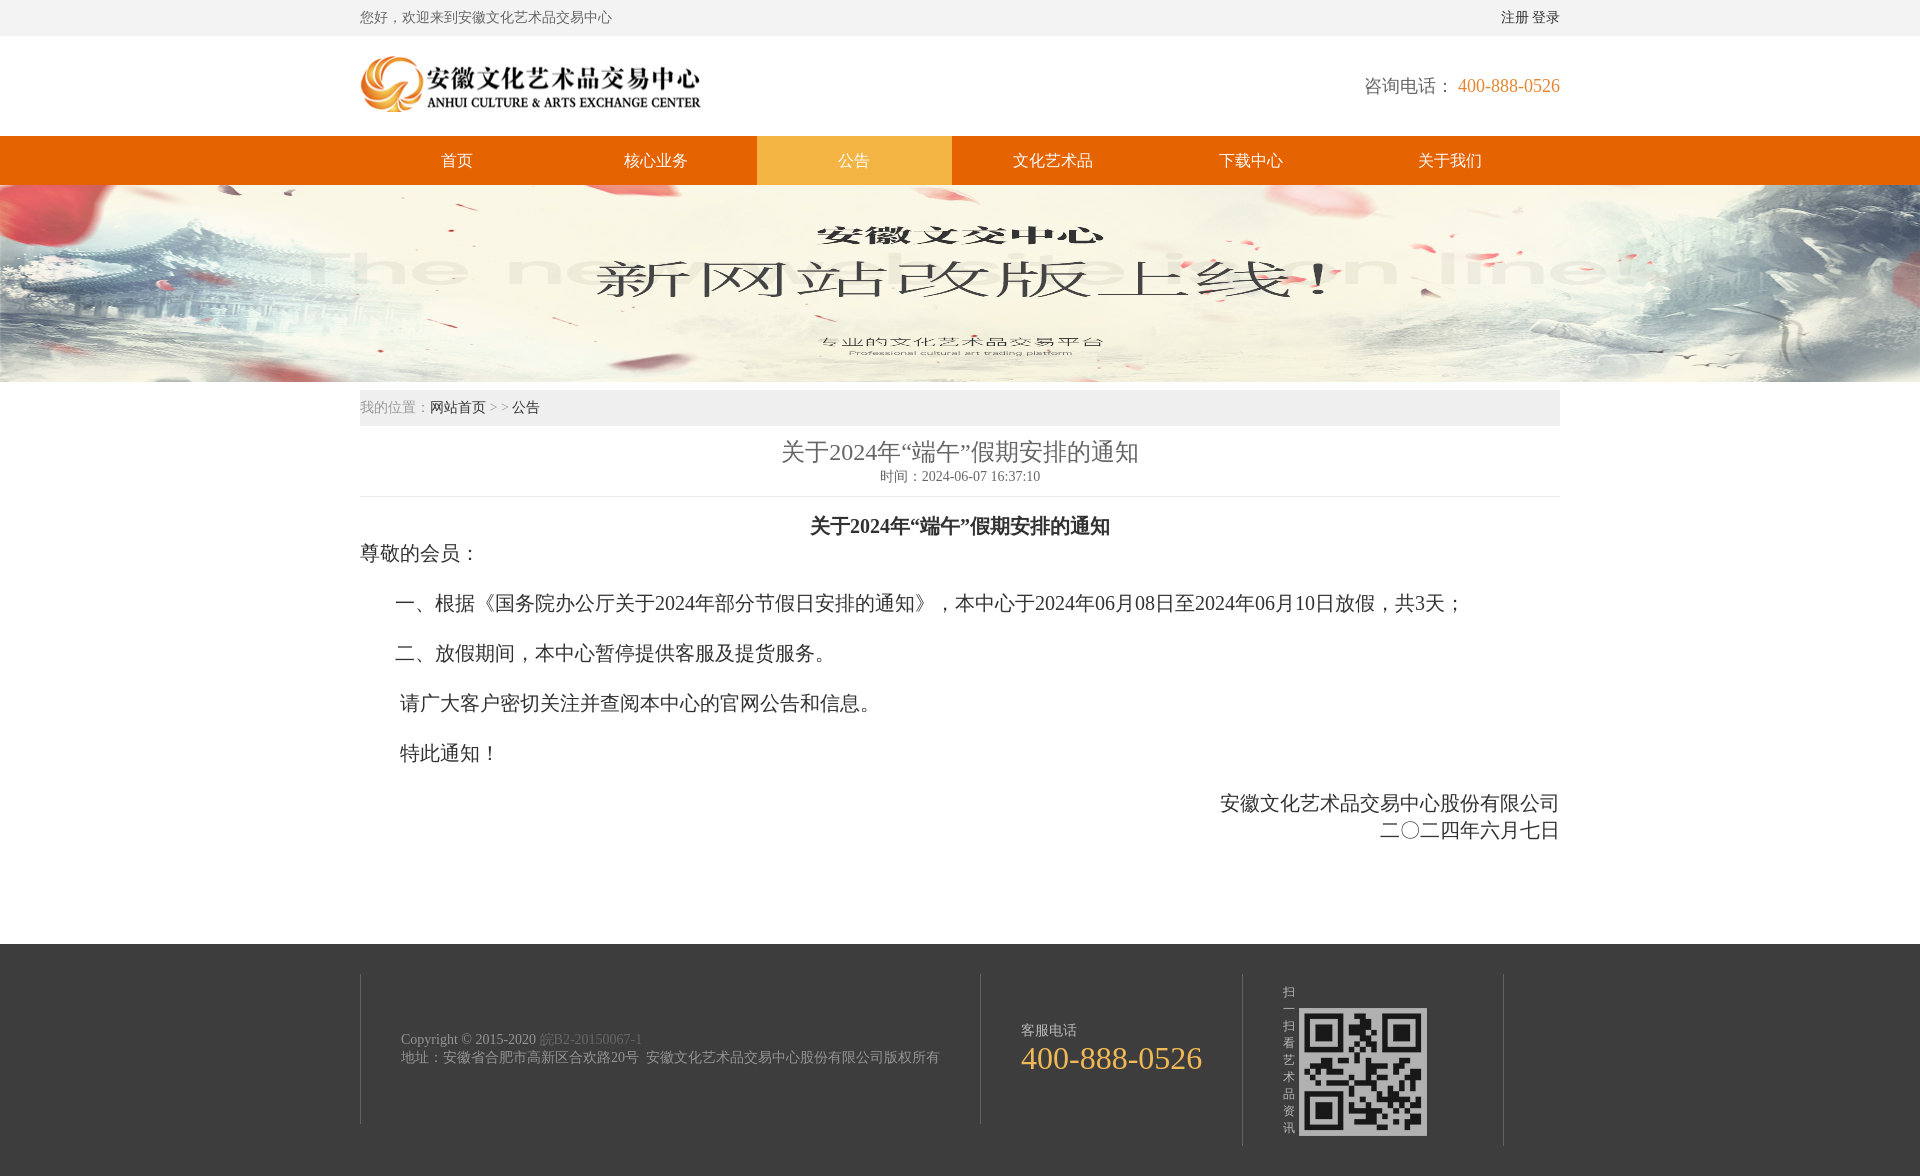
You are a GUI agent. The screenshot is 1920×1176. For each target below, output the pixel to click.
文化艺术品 (1053, 160)
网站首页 (460, 407)
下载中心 (1251, 160)
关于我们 (1450, 160)
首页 (457, 160)
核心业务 (656, 160)
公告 (854, 160)
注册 (1515, 17)
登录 (1546, 17)
